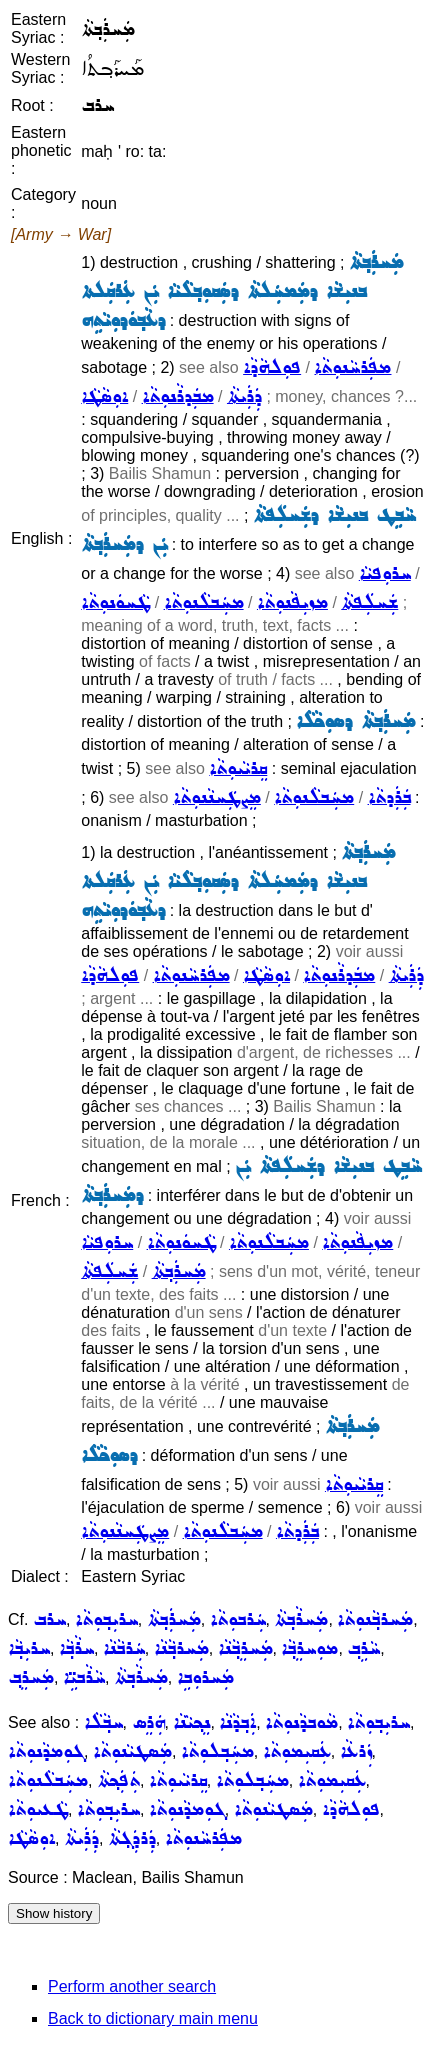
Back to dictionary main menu (153, 2018)
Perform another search (132, 1986)
